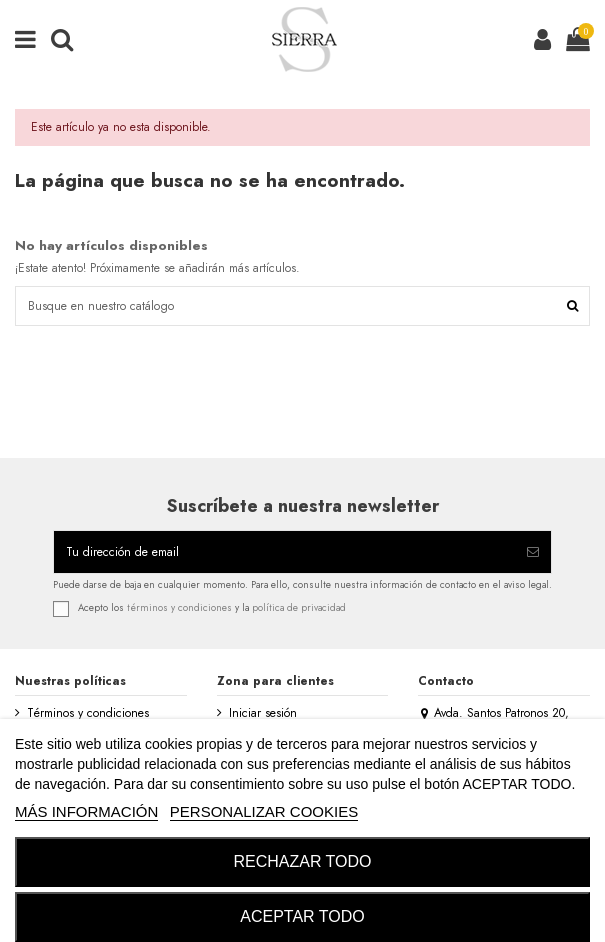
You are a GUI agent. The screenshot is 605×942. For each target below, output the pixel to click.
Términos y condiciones (88, 713)
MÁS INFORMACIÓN (86, 811)
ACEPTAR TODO (302, 916)
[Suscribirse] (533, 552)
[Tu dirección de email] (284, 552)
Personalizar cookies (264, 811)
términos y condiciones (179, 608)
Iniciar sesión (263, 713)
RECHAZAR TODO (302, 861)
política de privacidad (299, 608)
